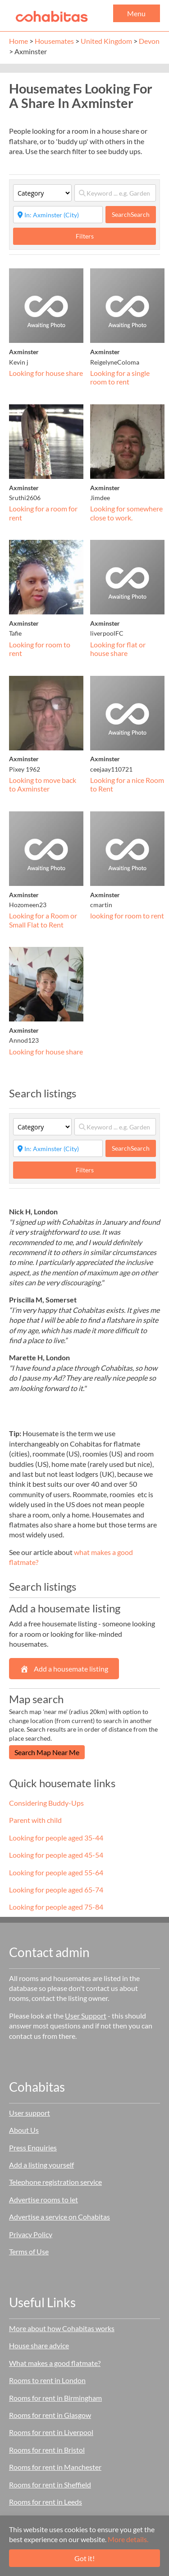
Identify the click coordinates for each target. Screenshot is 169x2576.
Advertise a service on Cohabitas (59, 2216)
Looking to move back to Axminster (42, 784)
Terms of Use (29, 2251)
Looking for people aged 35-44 (56, 1837)
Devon (149, 41)
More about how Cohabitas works (61, 2328)
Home (18, 41)
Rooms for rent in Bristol (47, 2449)
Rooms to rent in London (47, 2380)
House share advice (39, 2345)
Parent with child (35, 1820)
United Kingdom (106, 41)
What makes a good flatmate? (54, 2363)
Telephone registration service (55, 2182)
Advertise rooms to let (43, 2199)
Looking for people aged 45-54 (56, 1854)
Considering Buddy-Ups (46, 1803)
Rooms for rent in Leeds (45, 2501)
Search (131, 214)
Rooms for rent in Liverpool (51, 2432)
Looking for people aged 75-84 (56, 1906)
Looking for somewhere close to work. (126, 513)
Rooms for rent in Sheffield (50, 2484)
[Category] (42, 192)
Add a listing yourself (41, 2164)
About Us (24, 2130)
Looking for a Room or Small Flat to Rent (43, 920)
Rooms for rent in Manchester (55, 2467)
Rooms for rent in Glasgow (50, 2415)
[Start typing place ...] (58, 214)
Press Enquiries (33, 2147)
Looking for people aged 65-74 (56, 1889)
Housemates (54, 41)
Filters (85, 236)
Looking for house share (46, 373)
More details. (128, 2539)
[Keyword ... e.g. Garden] (115, 192)
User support (29, 2112)
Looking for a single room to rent (120, 377)
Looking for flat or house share (118, 649)
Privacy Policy (30, 2234)
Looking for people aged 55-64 (56, 1872)
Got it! (84, 2558)
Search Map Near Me (46, 1752)
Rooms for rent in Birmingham (55, 2397)
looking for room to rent (127, 915)
